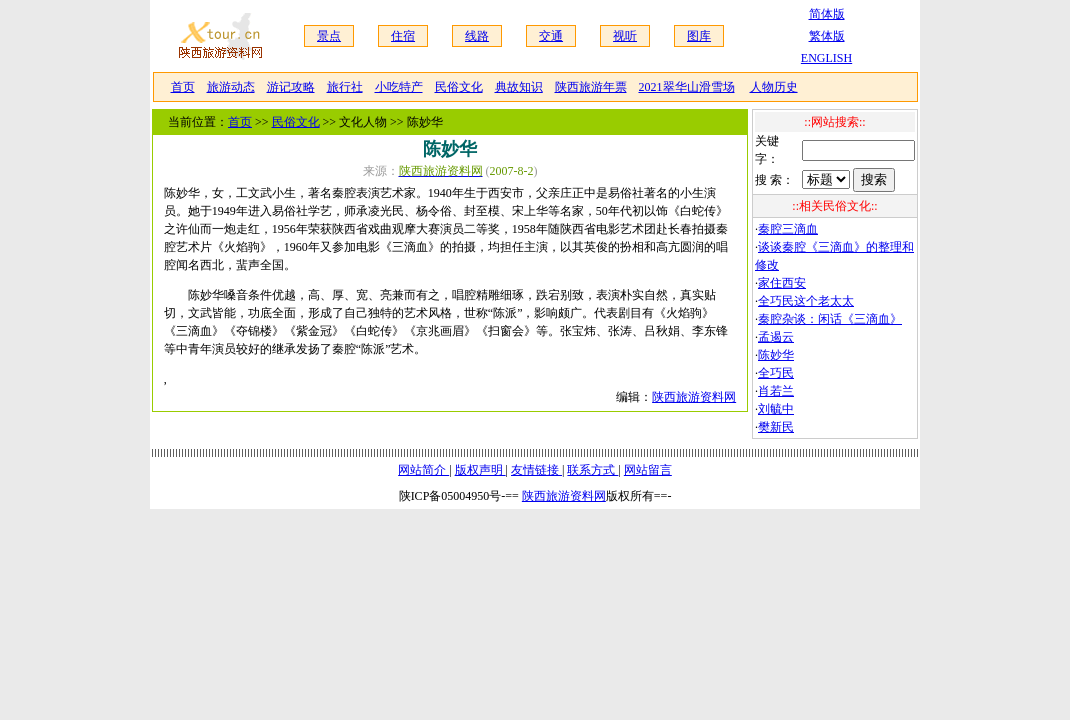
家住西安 (782, 283)
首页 (183, 87)
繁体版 (827, 36)
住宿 (403, 36)
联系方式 (592, 470)
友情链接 (536, 470)
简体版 (827, 14)
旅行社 (345, 87)
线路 (477, 36)
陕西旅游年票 (591, 87)
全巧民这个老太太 (806, 301)
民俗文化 (459, 87)
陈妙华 (776, 355)
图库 (699, 36)
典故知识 (519, 87)
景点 (329, 36)
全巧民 (776, 373)
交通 (551, 36)
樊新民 (776, 427)
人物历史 (774, 87)
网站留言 (648, 470)
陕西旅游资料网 (694, 397)
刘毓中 (776, 409)
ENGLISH (826, 58)
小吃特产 (399, 87)
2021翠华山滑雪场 (687, 87)
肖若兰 (776, 391)
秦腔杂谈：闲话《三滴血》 (830, 319)
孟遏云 (776, 337)
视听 (625, 36)
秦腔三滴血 (788, 229)
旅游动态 (231, 87)
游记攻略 (291, 87)
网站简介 (423, 470)
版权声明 (480, 470)
